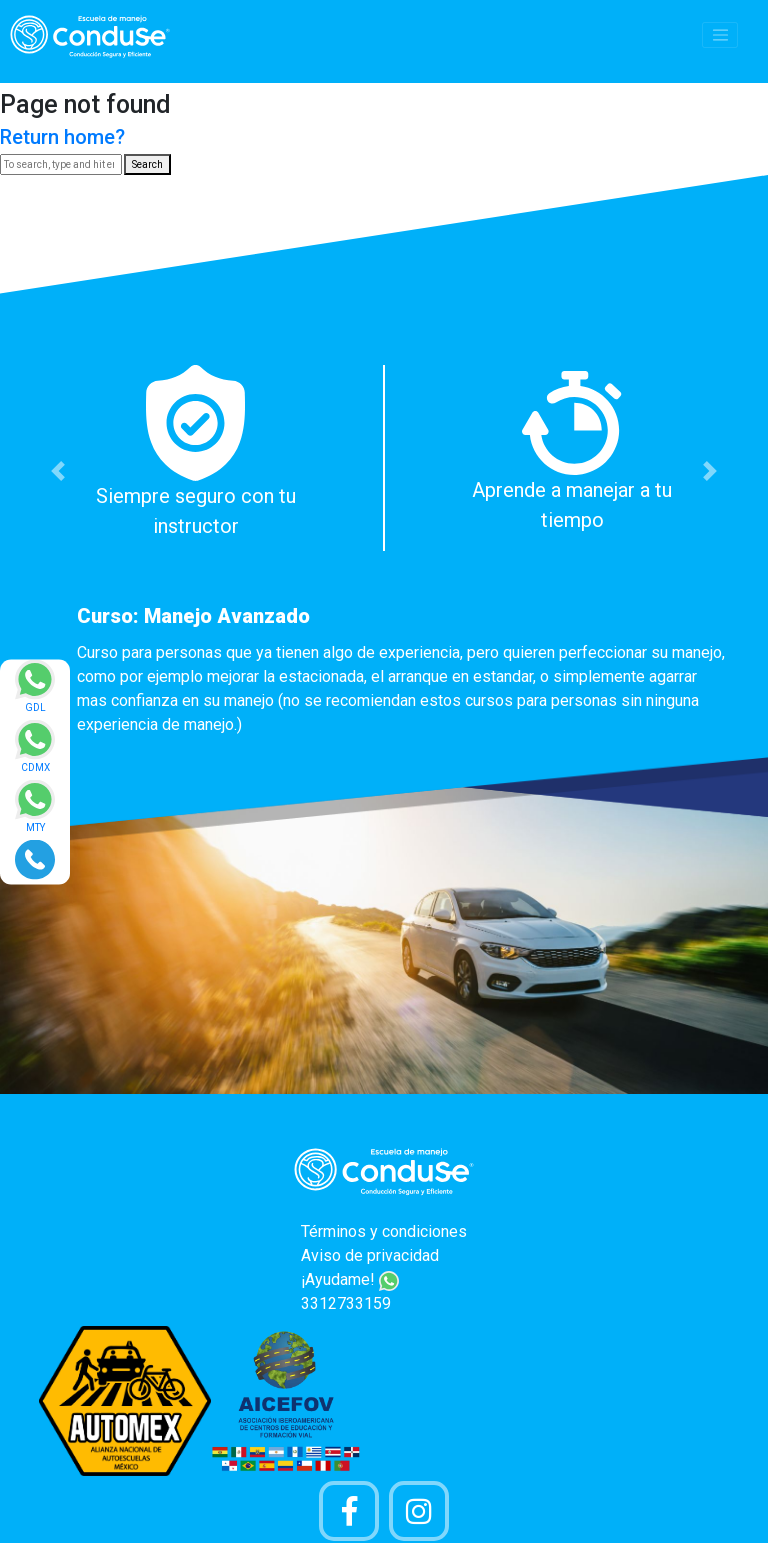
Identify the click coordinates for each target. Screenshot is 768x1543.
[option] (384, 556)
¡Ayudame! (350, 1279)
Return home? (62, 137)
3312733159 (346, 1303)
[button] (57, 471)
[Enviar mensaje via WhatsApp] (35, 692)
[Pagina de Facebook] (349, 1511)
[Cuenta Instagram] (419, 1511)
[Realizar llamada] (35, 858)
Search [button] (147, 164)
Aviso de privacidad (370, 1255)
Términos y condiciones (384, 1231)
